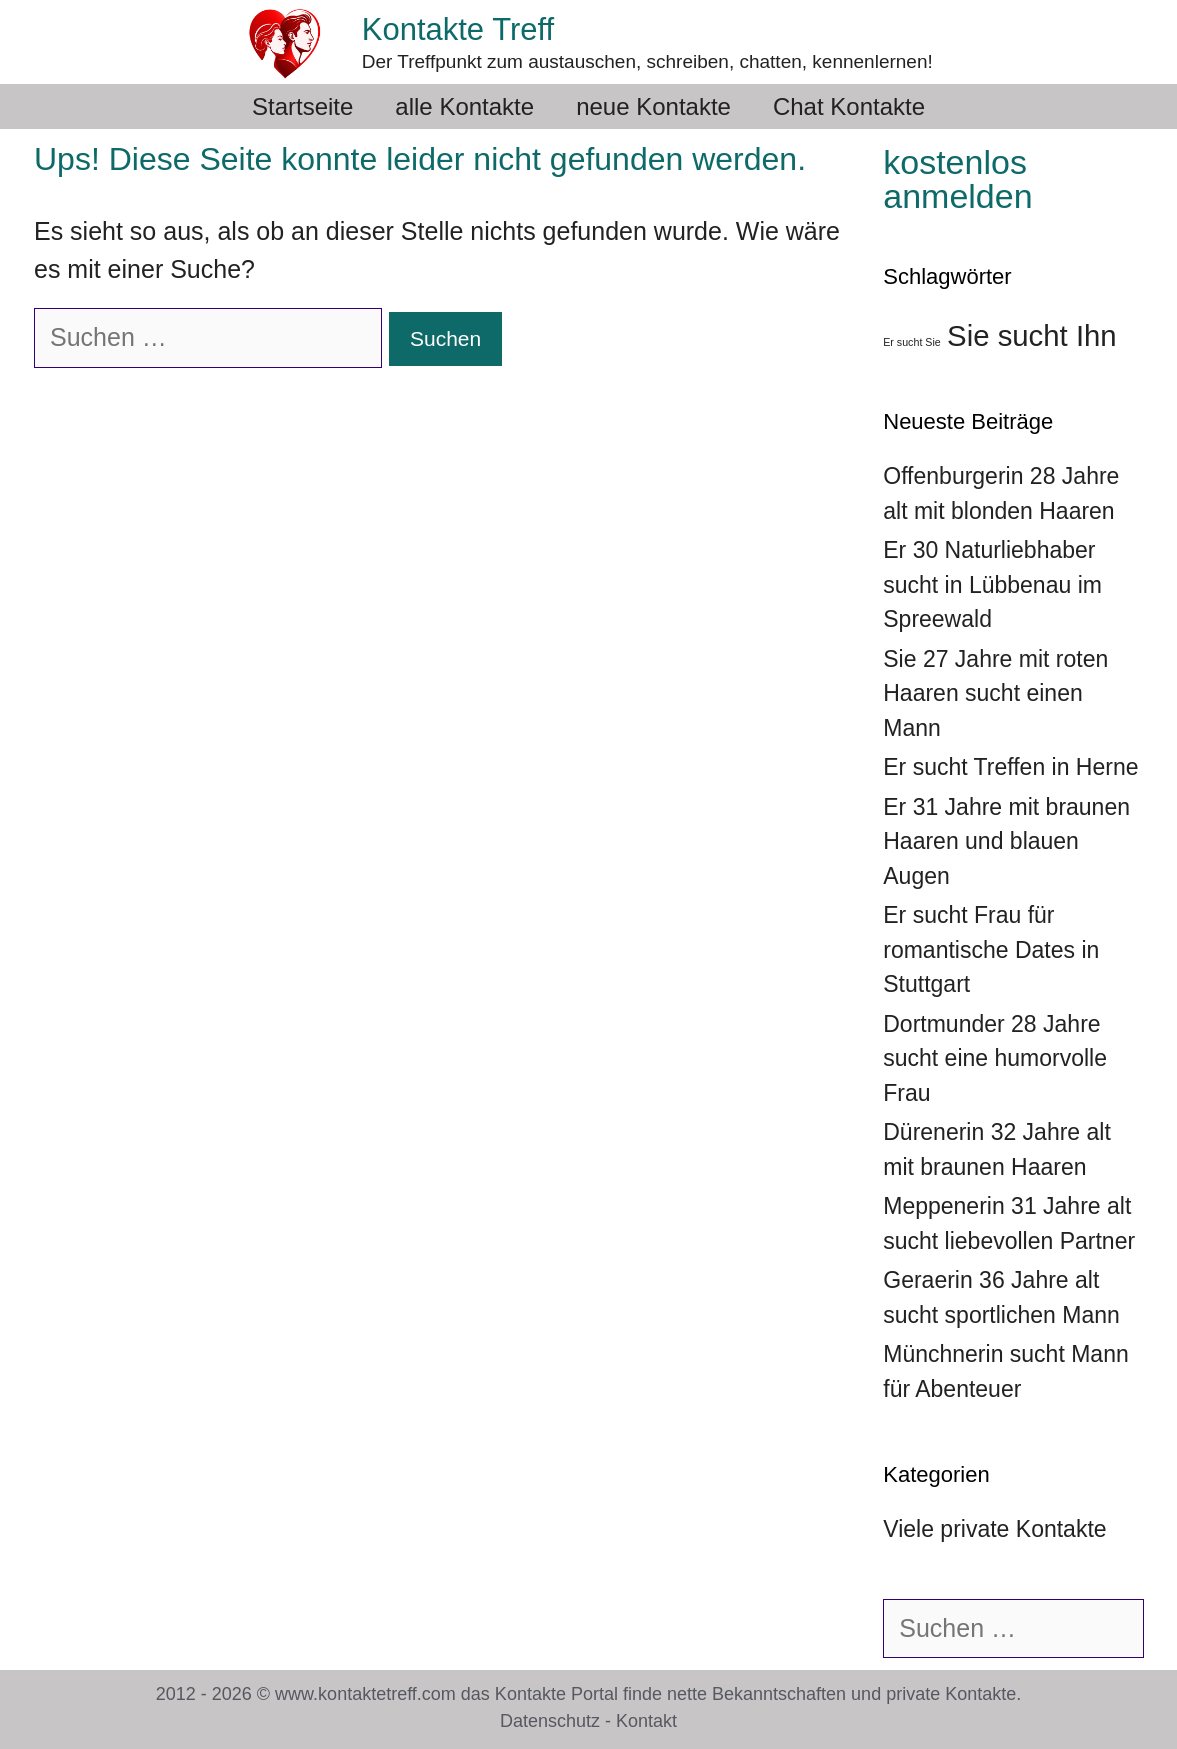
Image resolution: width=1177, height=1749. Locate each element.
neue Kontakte (653, 106)
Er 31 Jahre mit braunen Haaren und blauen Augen (1006, 841)
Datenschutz (550, 1721)
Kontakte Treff (458, 29)
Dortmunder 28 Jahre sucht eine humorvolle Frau (995, 1058)
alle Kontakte (464, 106)
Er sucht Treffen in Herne (1010, 767)
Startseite (302, 106)
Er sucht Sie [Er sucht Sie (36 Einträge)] (911, 342)
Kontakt (646, 1721)
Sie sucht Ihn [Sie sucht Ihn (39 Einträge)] (1032, 335)
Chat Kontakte (849, 106)
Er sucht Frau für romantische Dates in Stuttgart (991, 949)
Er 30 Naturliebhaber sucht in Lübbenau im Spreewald (992, 584)
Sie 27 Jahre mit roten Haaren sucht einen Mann (995, 693)
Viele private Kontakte (994, 1529)
